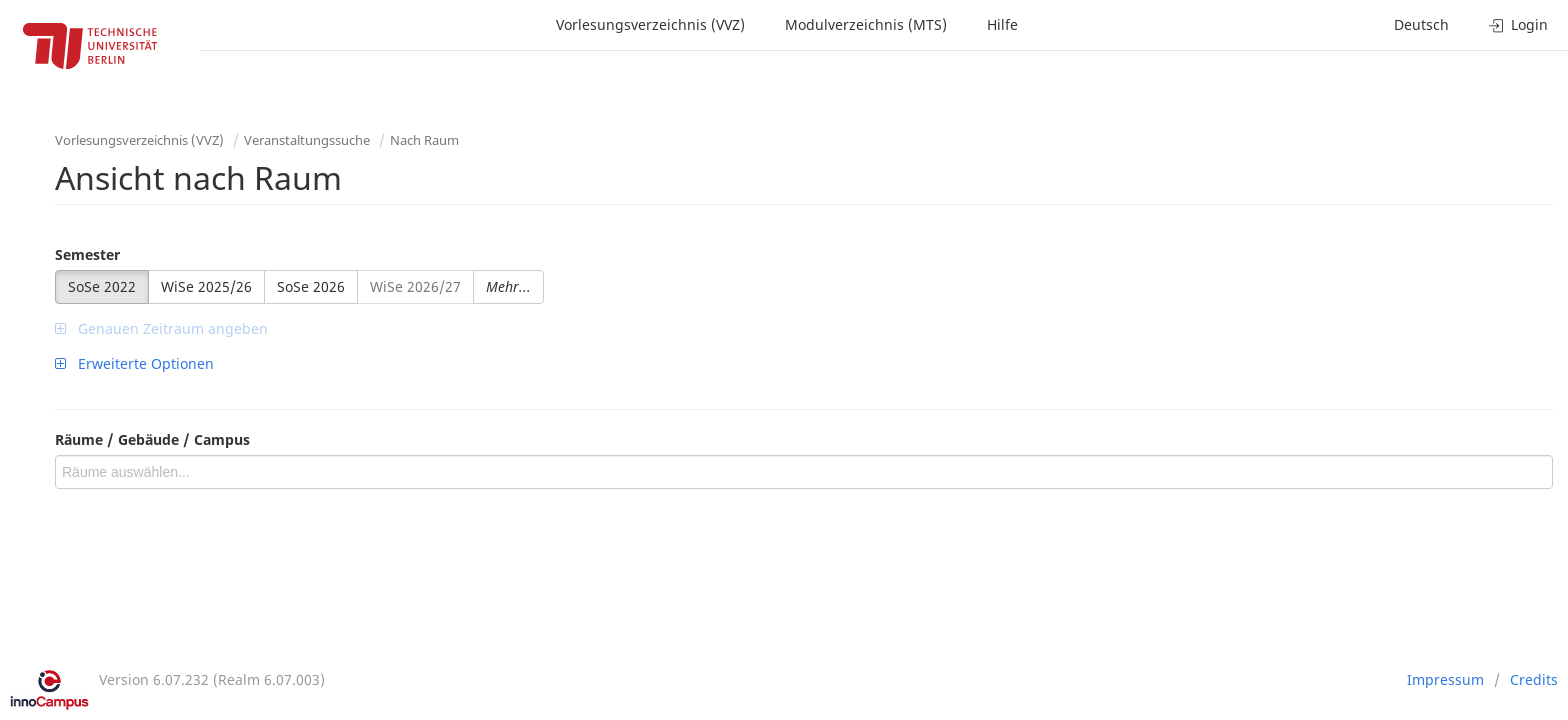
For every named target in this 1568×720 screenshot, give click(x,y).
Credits (1534, 679)
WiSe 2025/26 (206, 286)
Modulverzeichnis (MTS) (866, 24)
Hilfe (1002, 24)
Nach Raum (424, 140)
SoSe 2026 (311, 286)
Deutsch (1421, 24)
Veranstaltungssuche (307, 140)
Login (1518, 24)
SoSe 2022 (102, 286)
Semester (87, 254)
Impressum (1445, 679)
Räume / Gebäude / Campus (152, 439)
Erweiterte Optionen (134, 363)
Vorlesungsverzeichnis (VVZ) (650, 24)
